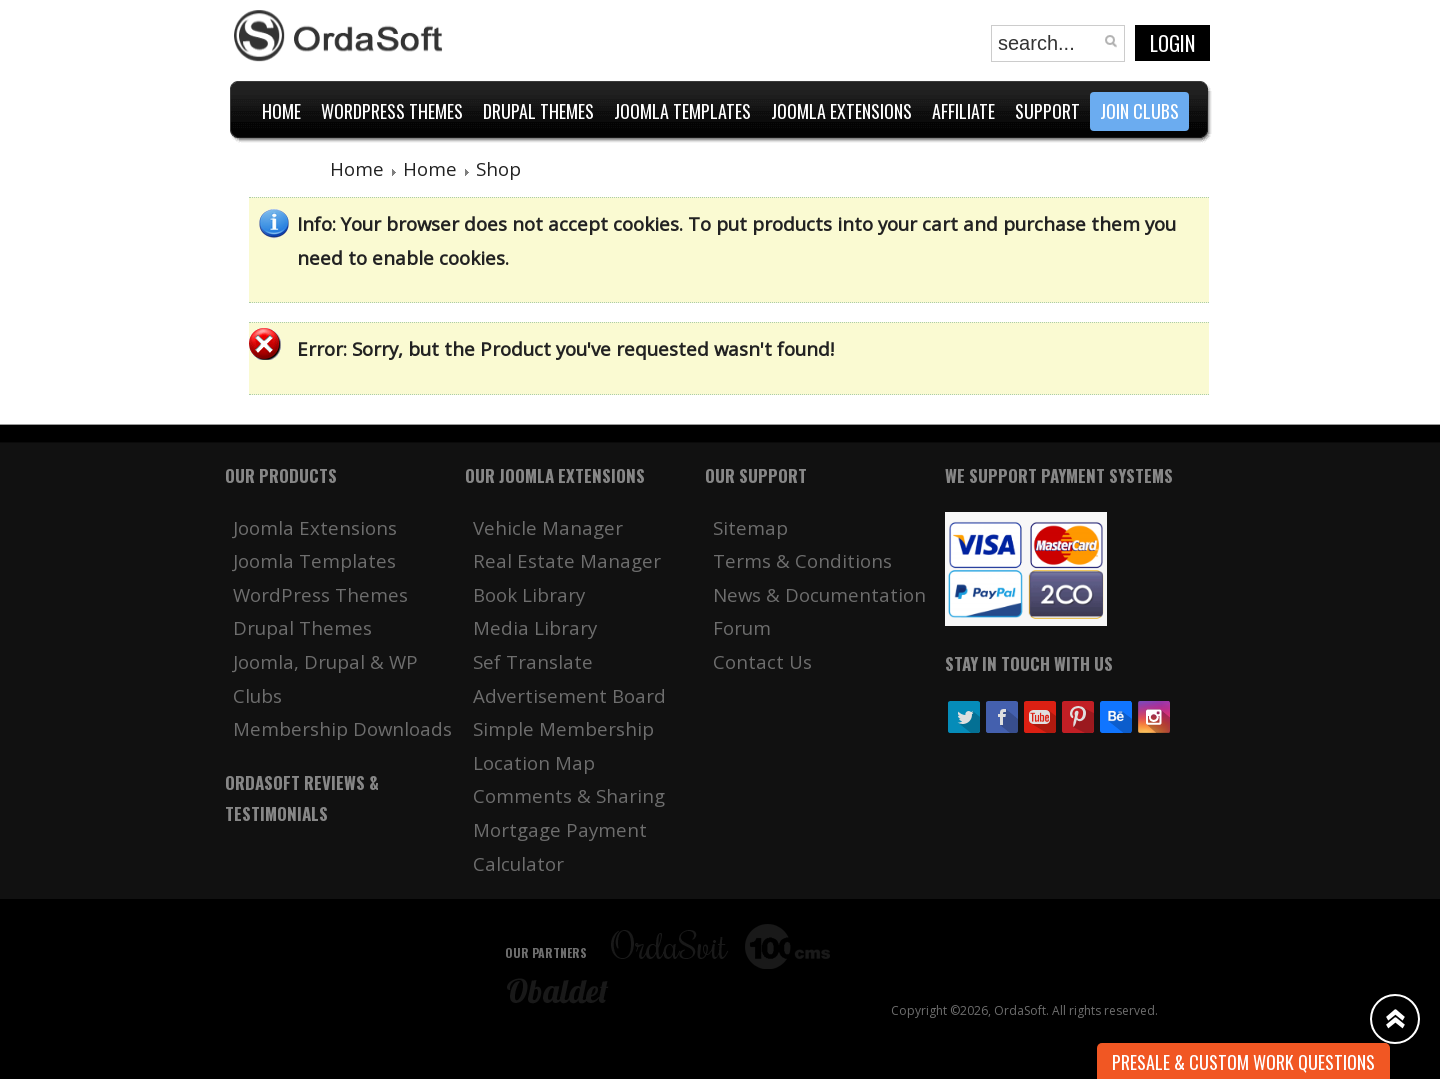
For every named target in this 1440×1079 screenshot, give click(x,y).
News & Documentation (819, 594)
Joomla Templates (314, 560)
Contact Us (762, 661)
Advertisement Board (569, 695)
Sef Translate (533, 661)
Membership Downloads (342, 728)
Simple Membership (563, 728)
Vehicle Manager (548, 527)
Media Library (535, 627)
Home (357, 168)
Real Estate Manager (567, 560)
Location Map (534, 762)
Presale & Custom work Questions (1243, 1062)
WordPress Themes (320, 594)
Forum (742, 627)
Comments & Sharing (569, 795)
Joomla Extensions (315, 527)
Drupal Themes (302, 627)
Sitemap (750, 527)
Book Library (529, 594)
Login (1172, 43)
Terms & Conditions (802, 560)
